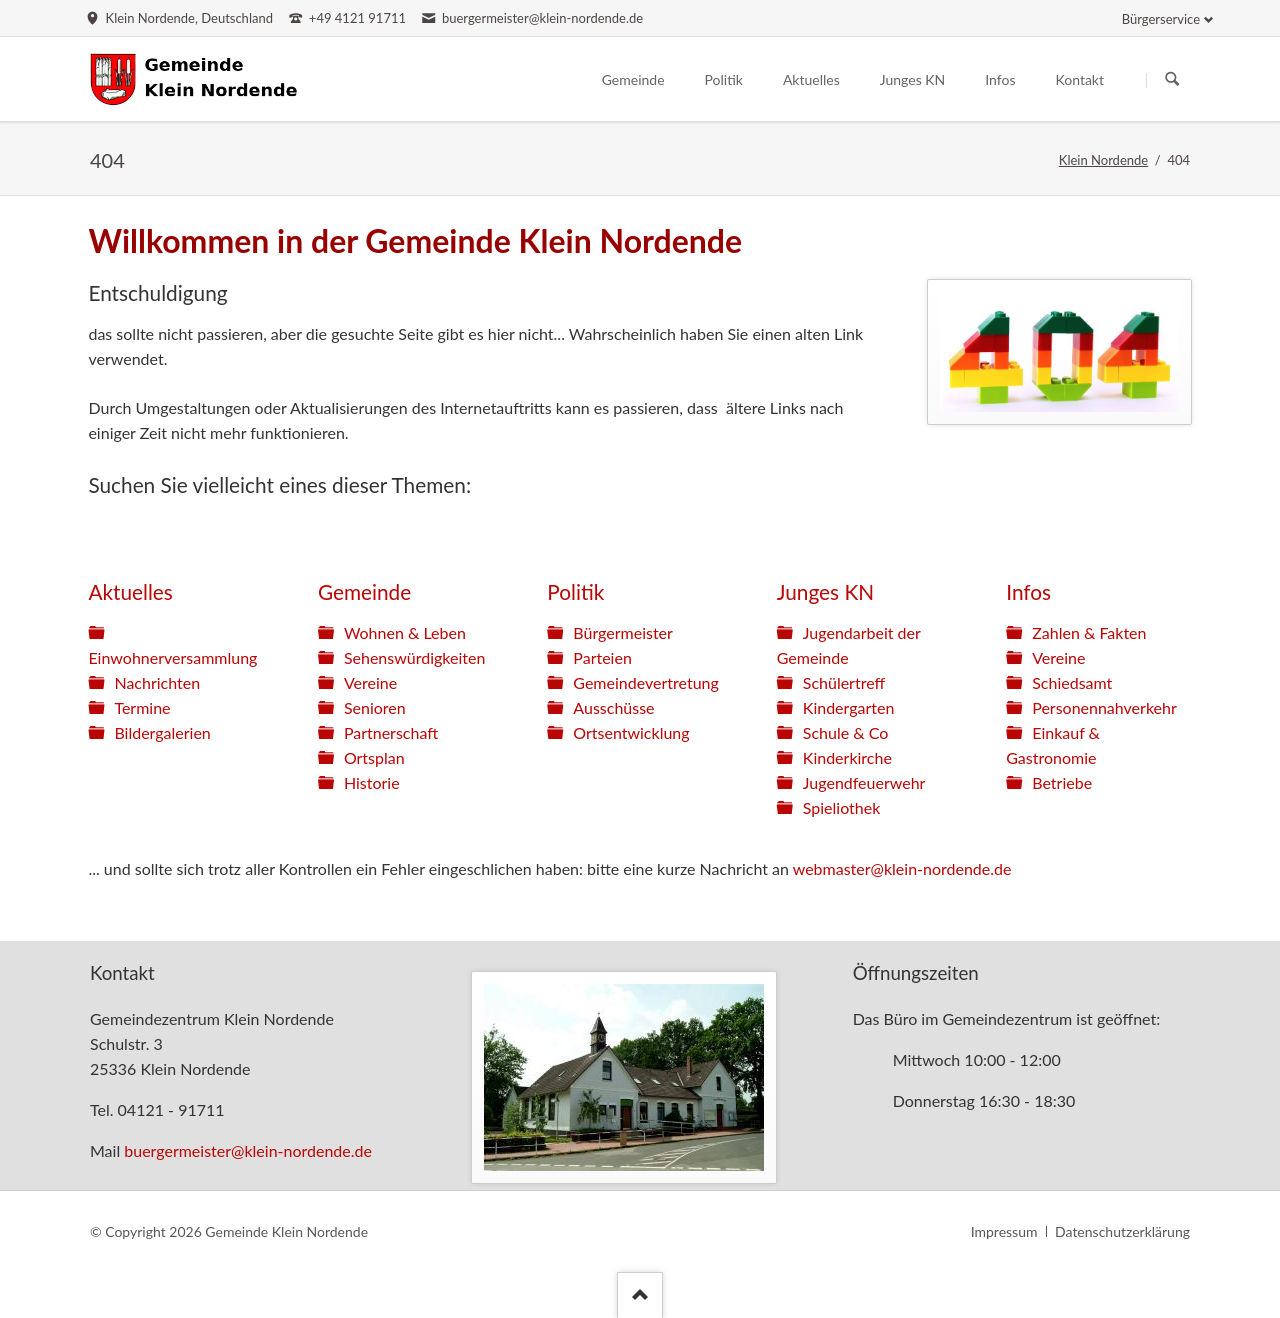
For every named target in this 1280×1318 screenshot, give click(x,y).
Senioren (375, 707)
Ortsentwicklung (631, 732)
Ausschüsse (613, 707)
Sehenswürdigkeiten (414, 657)
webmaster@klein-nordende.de (902, 868)
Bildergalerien (162, 732)
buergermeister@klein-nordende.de (248, 1150)
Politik (575, 591)
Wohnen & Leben (405, 632)
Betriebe (1062, 782)
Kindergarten (849, 707)
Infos (1028, 591)
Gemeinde (364, 591)
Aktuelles (130, 591)
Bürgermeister (623, 632)
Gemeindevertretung (645, 682)
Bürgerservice (1161, 19)
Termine (142, 707)
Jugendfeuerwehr (864, 782)
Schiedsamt (1072, 682)
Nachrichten (157, 682)
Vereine (370, 682)
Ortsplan (374, 757)
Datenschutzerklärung (1122, 1231)
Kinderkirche (847, 757)
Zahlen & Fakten (1089, 632)
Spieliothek (842, 807)
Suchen (1172, 80)
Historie (372, 782)
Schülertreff (844, 682)
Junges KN (825, 591)
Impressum (1004, 1231)
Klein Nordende (1103, 160)
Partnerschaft (391, 732)
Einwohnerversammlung (172, 657)
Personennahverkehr (1104, 707)
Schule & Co (846, 732)
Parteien (602, 657)
